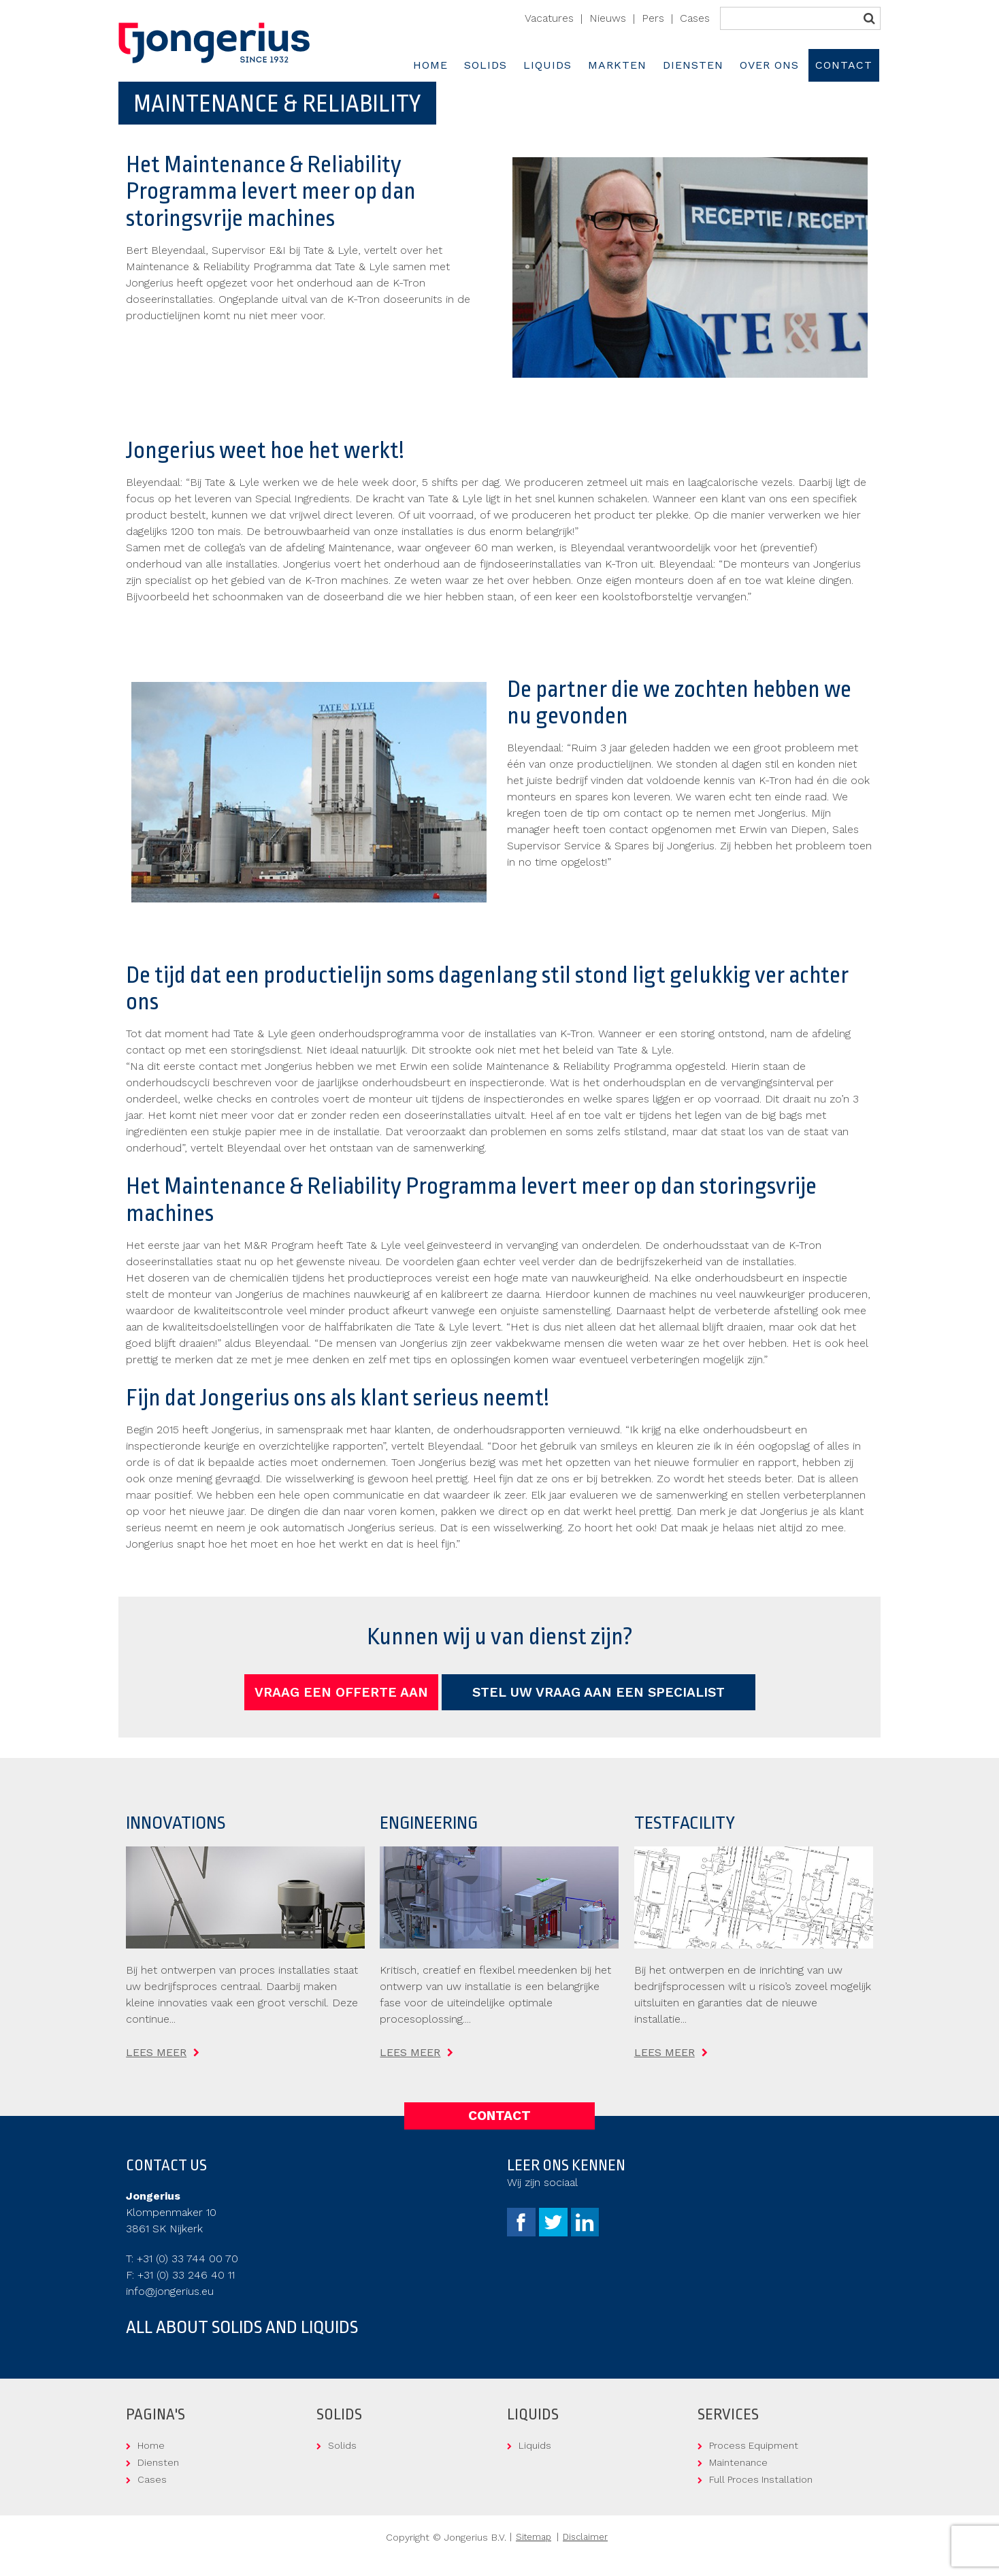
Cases (695, 18)
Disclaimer (585, 2537)
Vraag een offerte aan (341, 1692)
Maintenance (738, 2462)
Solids (485, 65)
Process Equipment (753, 2445)
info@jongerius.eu (170, 2291)
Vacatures (549, 18)
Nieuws (607, 18)
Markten (617, 65)
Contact (843, 65)
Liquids (547, 65)
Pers (653, 18)
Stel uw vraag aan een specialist (598, 1692)
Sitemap (533, 2537)
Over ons (769, 65)
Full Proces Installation (761, 2479)
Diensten (693, 65)
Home (430, 65)
